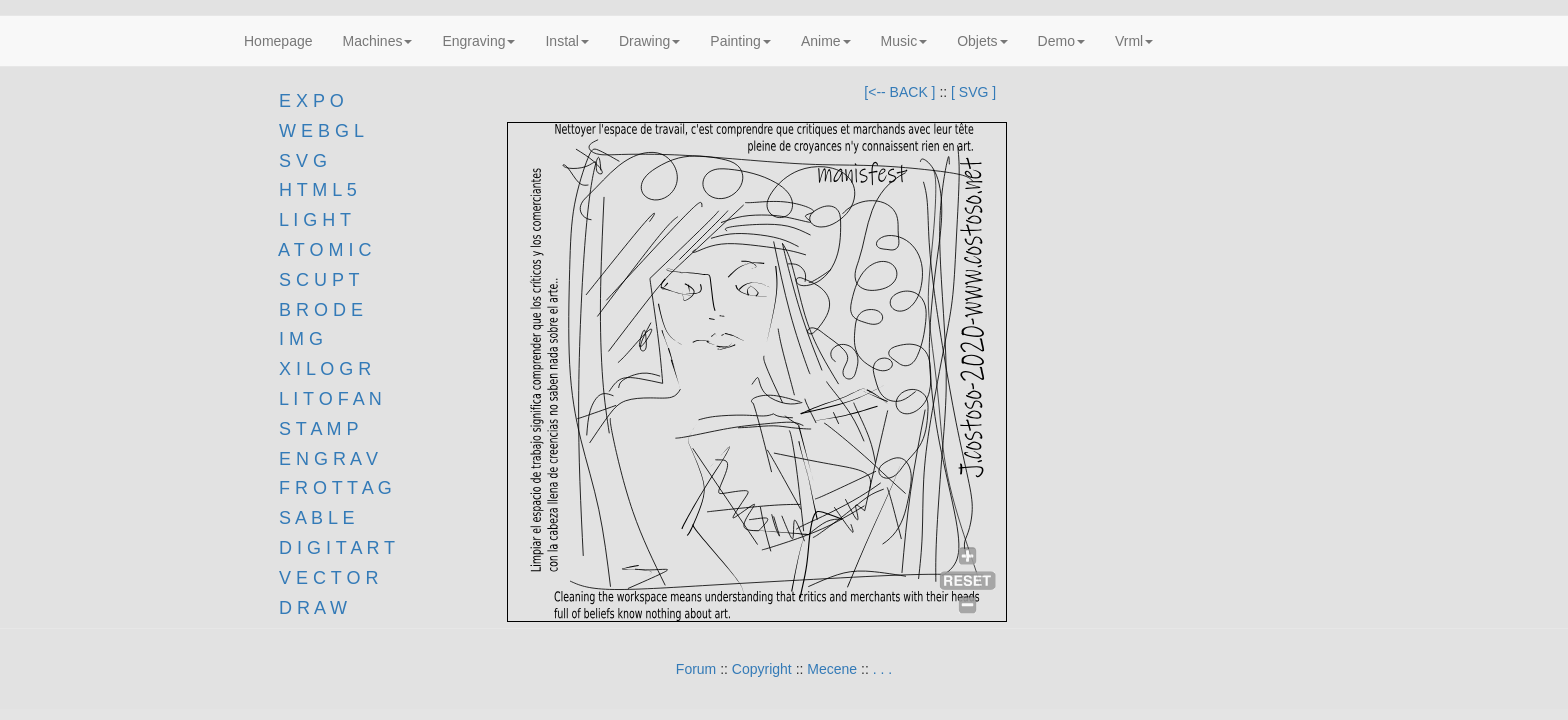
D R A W (310, 608)
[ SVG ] (973, 92)
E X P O (311, 101)
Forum (696, 669)
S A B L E (316, 518)
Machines (378, 41)
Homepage (278, 41)
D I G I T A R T (334, 548)
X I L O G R (325, 369)
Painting (740, 41)
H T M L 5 (315, 190)
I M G (298, 339)
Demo (1061, 41)
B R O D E (321, 310)
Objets (982, 41)
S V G (300, 161)
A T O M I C (324, 250)
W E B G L (321, 131)
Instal (566, 41)
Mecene (832, 669)
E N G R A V (328, 459)
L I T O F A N (330, 399)
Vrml (1134, 41)
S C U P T (319, 280)
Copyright (762, 669)
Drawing (649, 41)
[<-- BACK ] (899, 92)
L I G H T (315, 220)
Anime (826, 41)
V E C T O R (326, 578)
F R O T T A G (335, 488)
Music (904, 41)
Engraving (478, 41)
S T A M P (318, 429)
